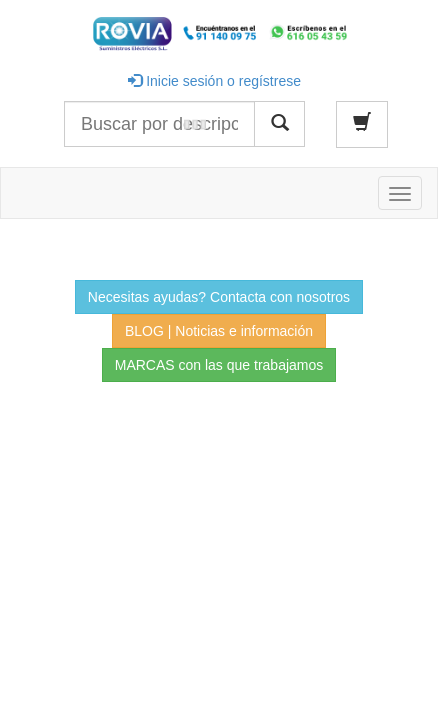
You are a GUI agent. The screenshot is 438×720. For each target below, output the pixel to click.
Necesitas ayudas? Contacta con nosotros (219, 297)
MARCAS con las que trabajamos (219, 365)
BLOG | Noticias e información (219, 331)
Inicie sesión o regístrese (214, 81)
